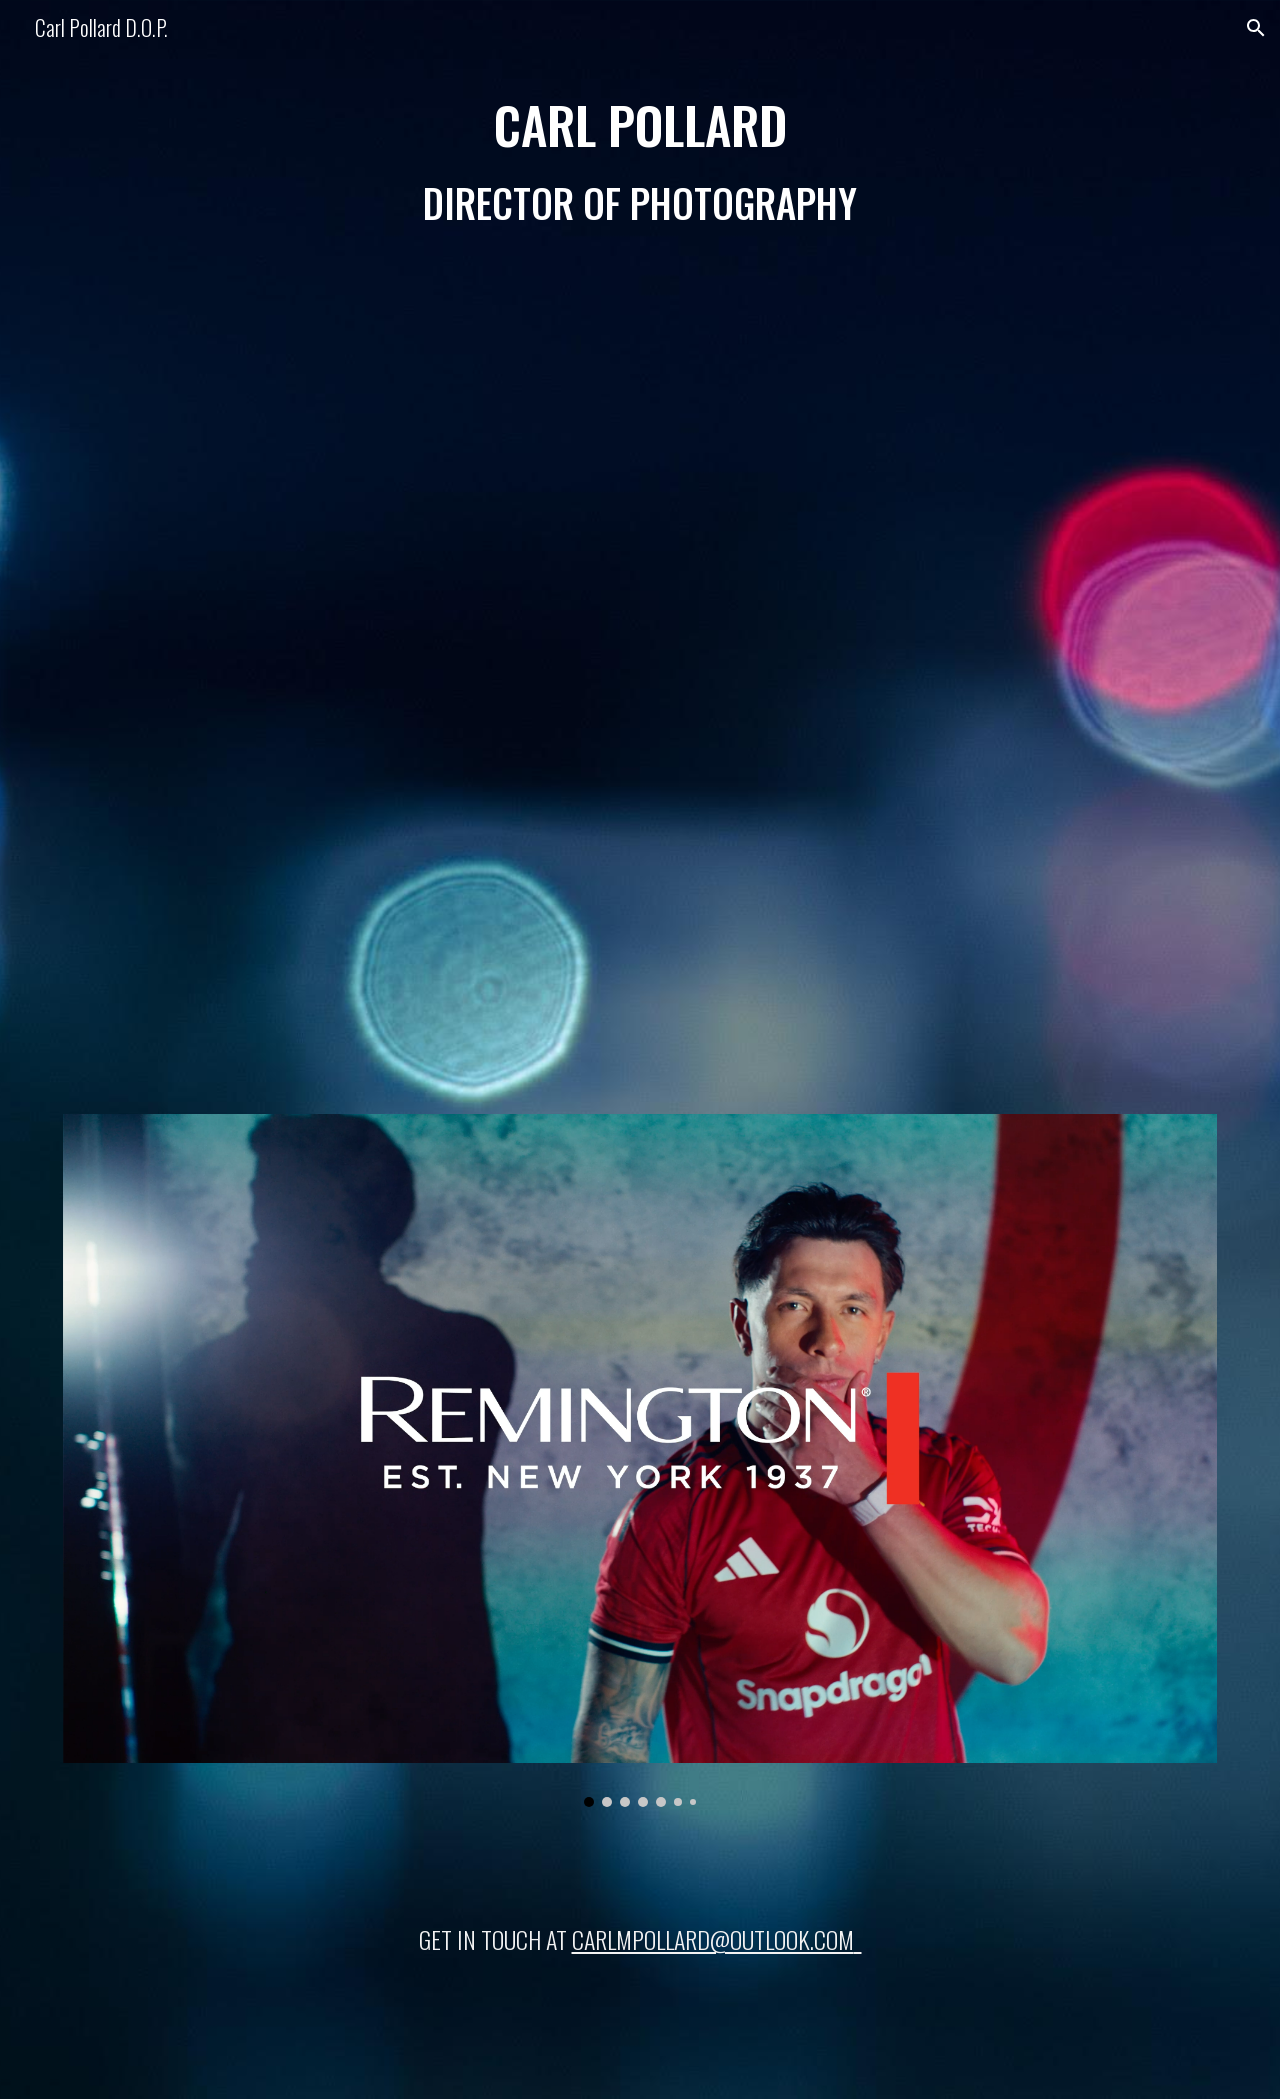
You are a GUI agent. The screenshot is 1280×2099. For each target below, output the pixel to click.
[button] (1256, 28)
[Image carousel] (640, 1461)
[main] (640, 162)
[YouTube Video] (640, 665)
